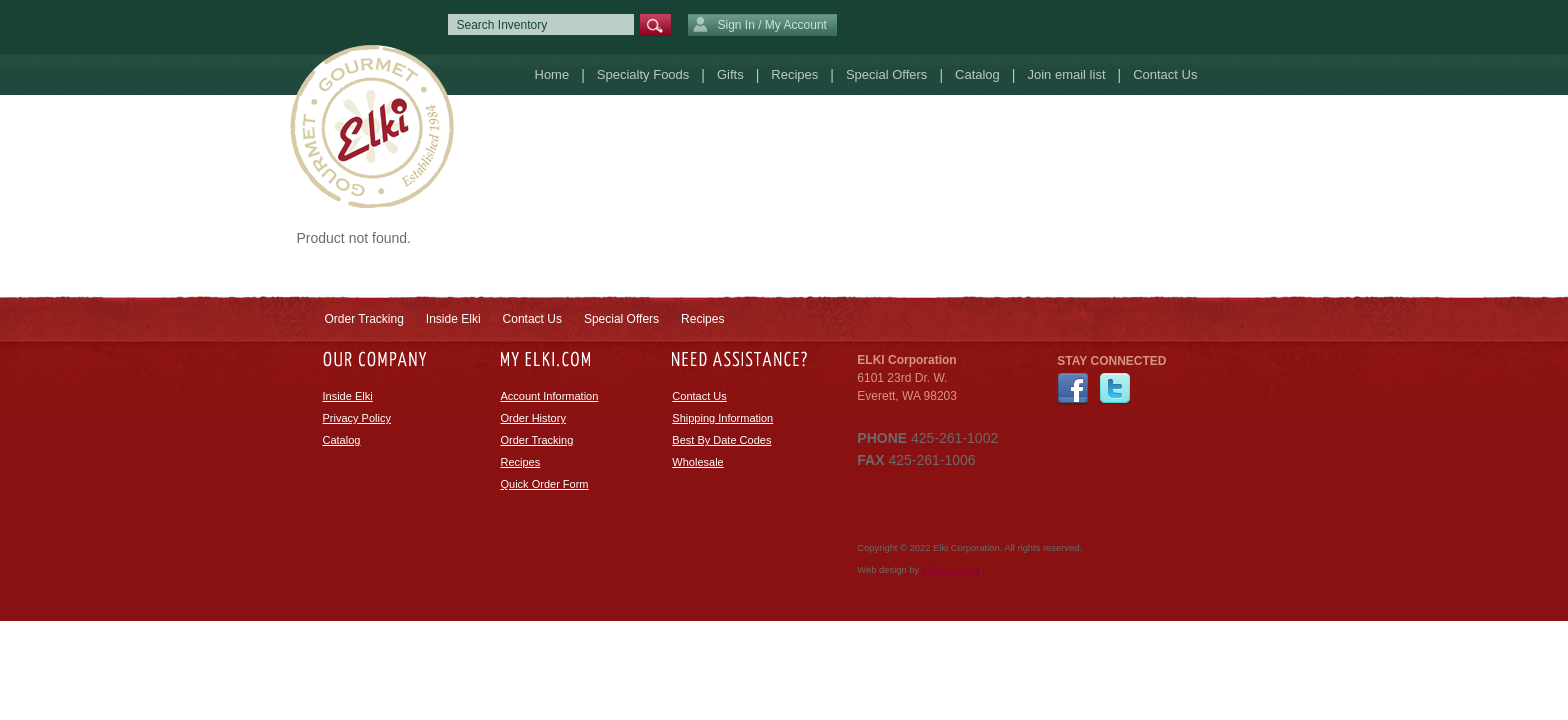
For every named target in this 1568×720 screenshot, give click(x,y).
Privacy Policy (357, 418)
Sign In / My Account (760, 26)
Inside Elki (453, 319)
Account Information (550, 396)
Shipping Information (722, 418)
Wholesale (697, 462)
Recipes (794, 74)
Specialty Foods (643, 74)
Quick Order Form (545, 484)
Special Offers (886, 74)
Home (552, 74)
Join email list (1066, 74)
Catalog (977, 74)
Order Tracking (364, 319)
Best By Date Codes (721, 440)
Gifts (730, 74)
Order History (533, 418)
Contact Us (1165, 74)
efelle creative (951, 570)
